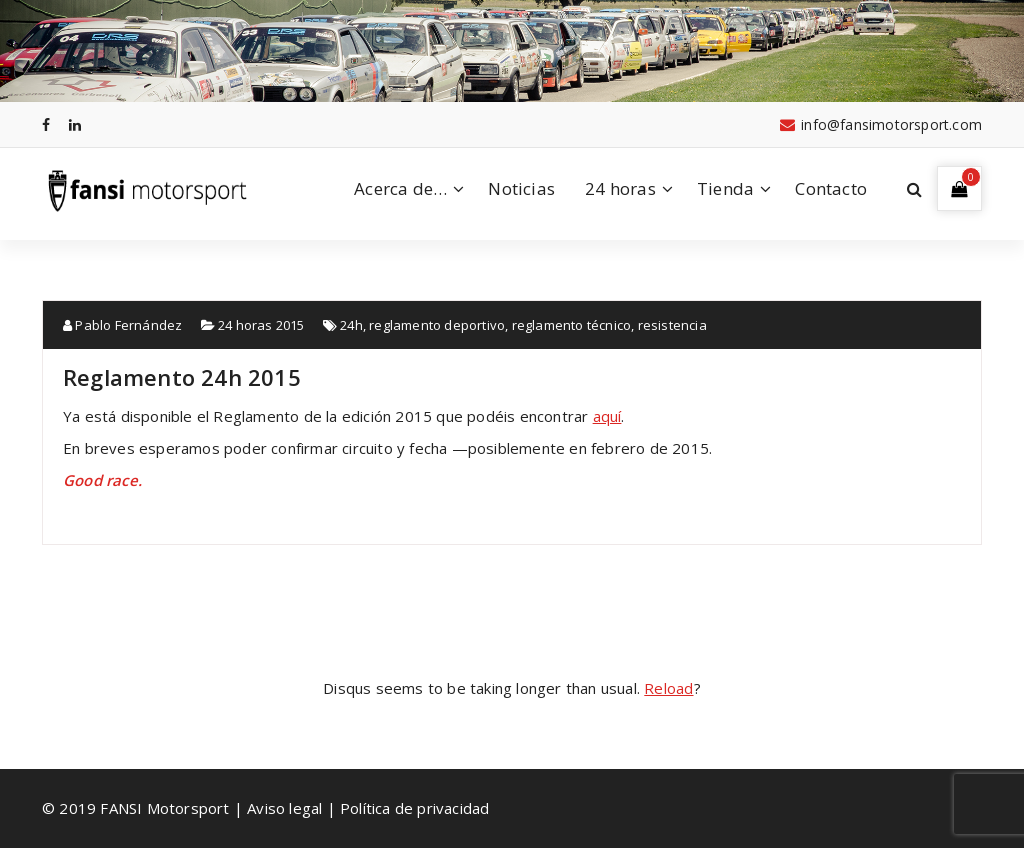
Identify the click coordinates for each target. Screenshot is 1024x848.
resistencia (672, 325)
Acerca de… (400, 188)
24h (351, 325)
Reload (668, 688)
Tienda (725, 188)
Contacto (831, 188)
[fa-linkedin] (75, 124)
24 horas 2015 (261, 325)
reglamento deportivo (437, 325)
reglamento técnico (572, 325)
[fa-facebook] (46, 124)
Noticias (521, 188)
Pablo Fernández (122, 325)
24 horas (620, 188)
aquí (607, 416)
